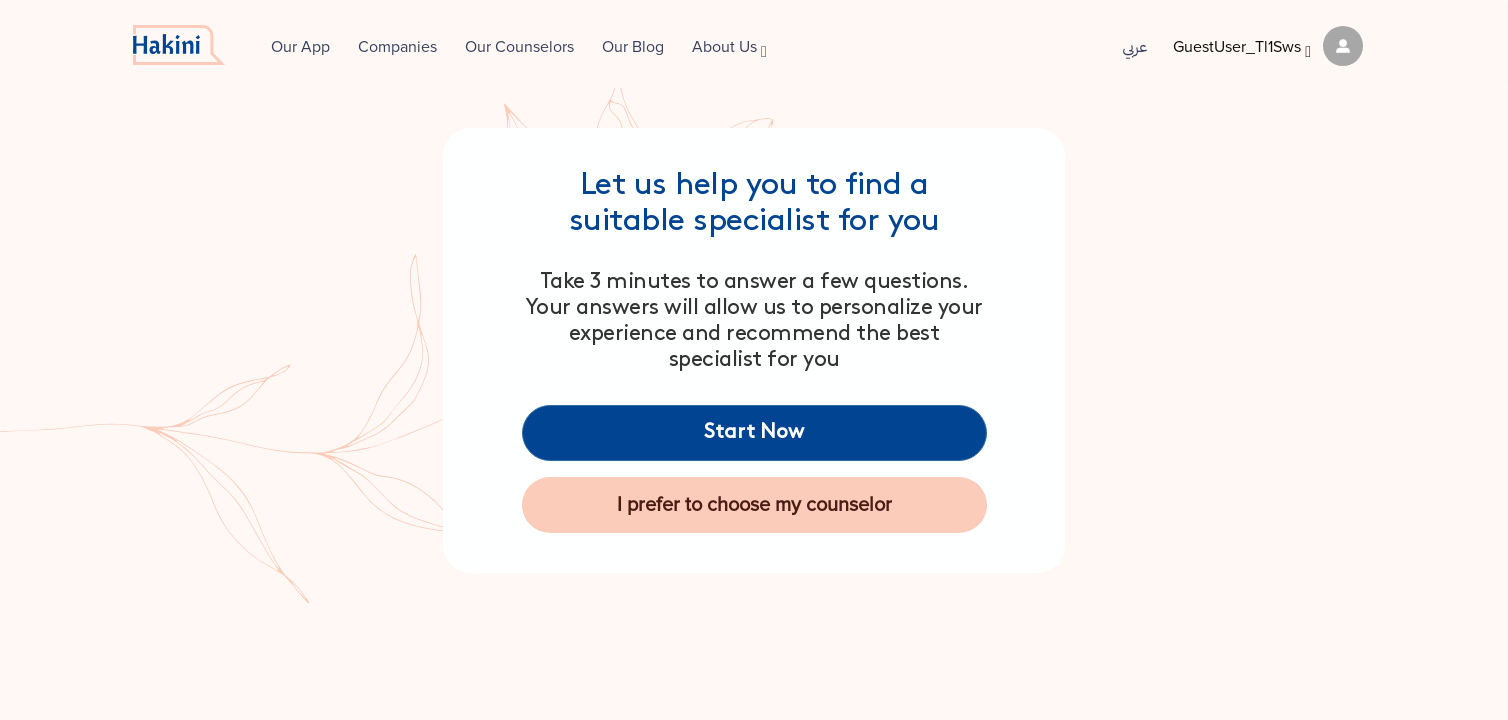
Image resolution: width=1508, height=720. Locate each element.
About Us (729, 48)
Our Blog (633, 47)
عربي (1121, 47)
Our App (300, 47)
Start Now (754, 433)
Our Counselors (519, 47)
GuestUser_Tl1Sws (1268, 47)
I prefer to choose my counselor (754, 505)
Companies (397, 47)
